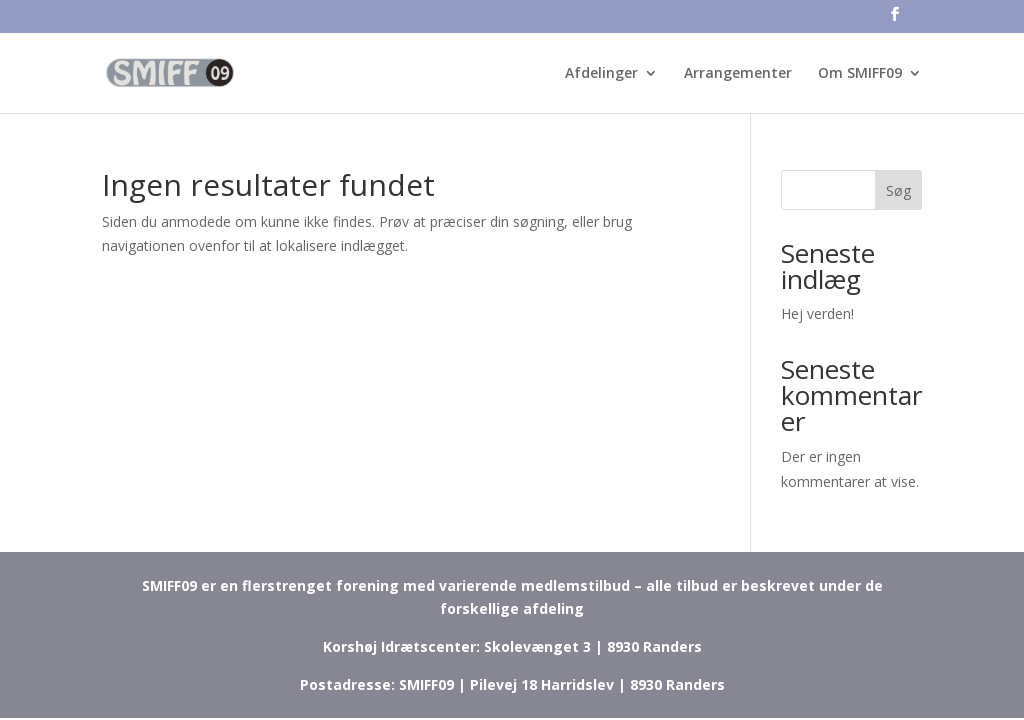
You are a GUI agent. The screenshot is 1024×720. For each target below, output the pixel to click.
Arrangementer (738, 74)
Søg (898, 190)
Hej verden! (817, 313)
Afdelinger (601, 74)
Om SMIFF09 (860, 74)
